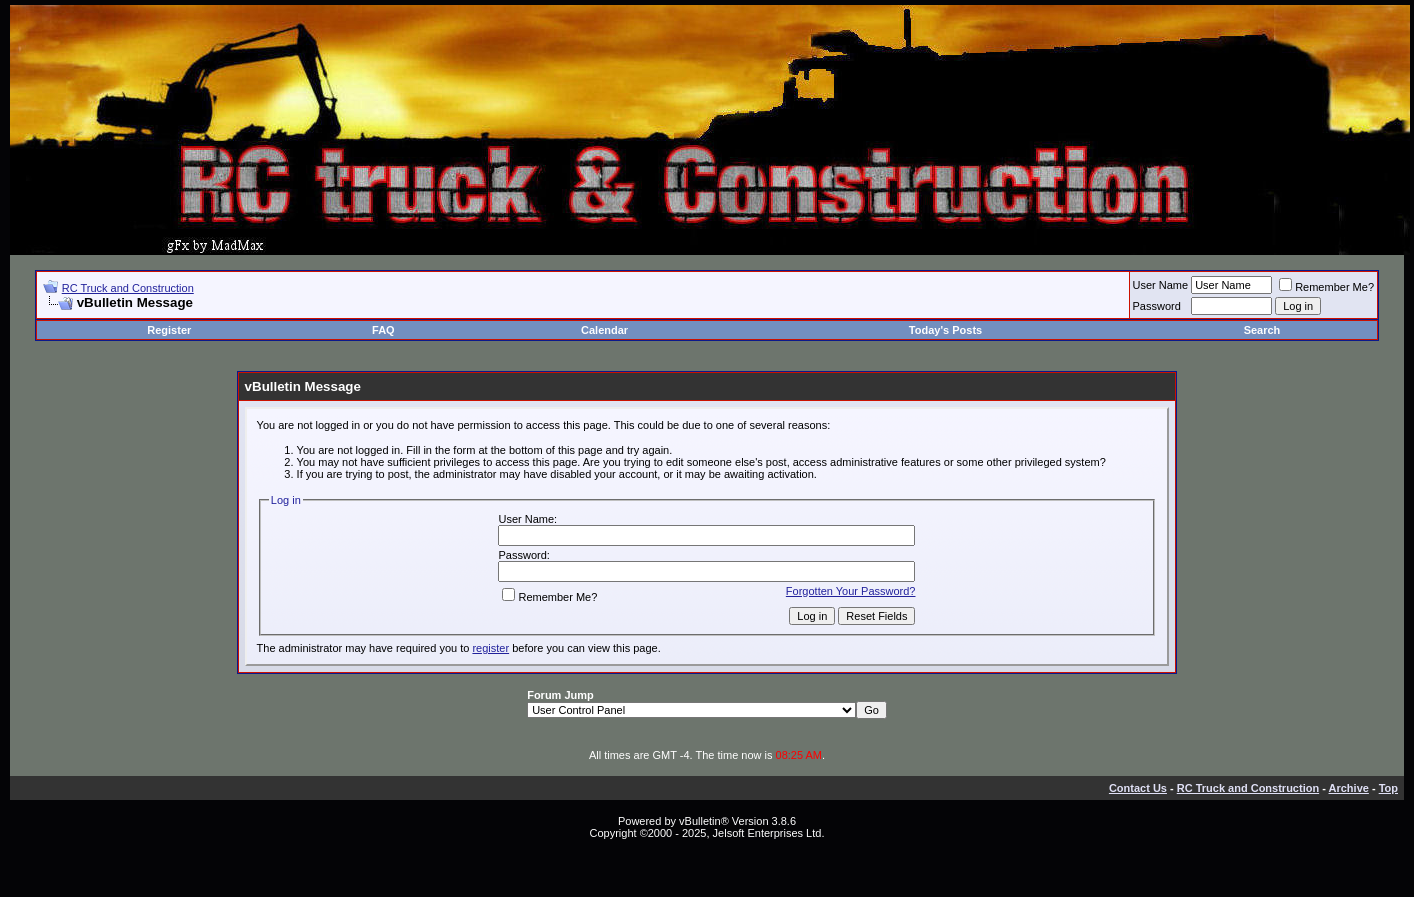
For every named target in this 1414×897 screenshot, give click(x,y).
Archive (1349, 788)
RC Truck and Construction (128, 288)
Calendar (604, 330)
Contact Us (1138, 788)
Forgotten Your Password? (851, 591)
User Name (1161, 285)
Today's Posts (945, 330)
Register (169, 330)
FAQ (383, 330)
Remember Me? (1326, 287)
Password (1157, 306)
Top (1388, 788)
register (490, 648)
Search (1262, 330)
